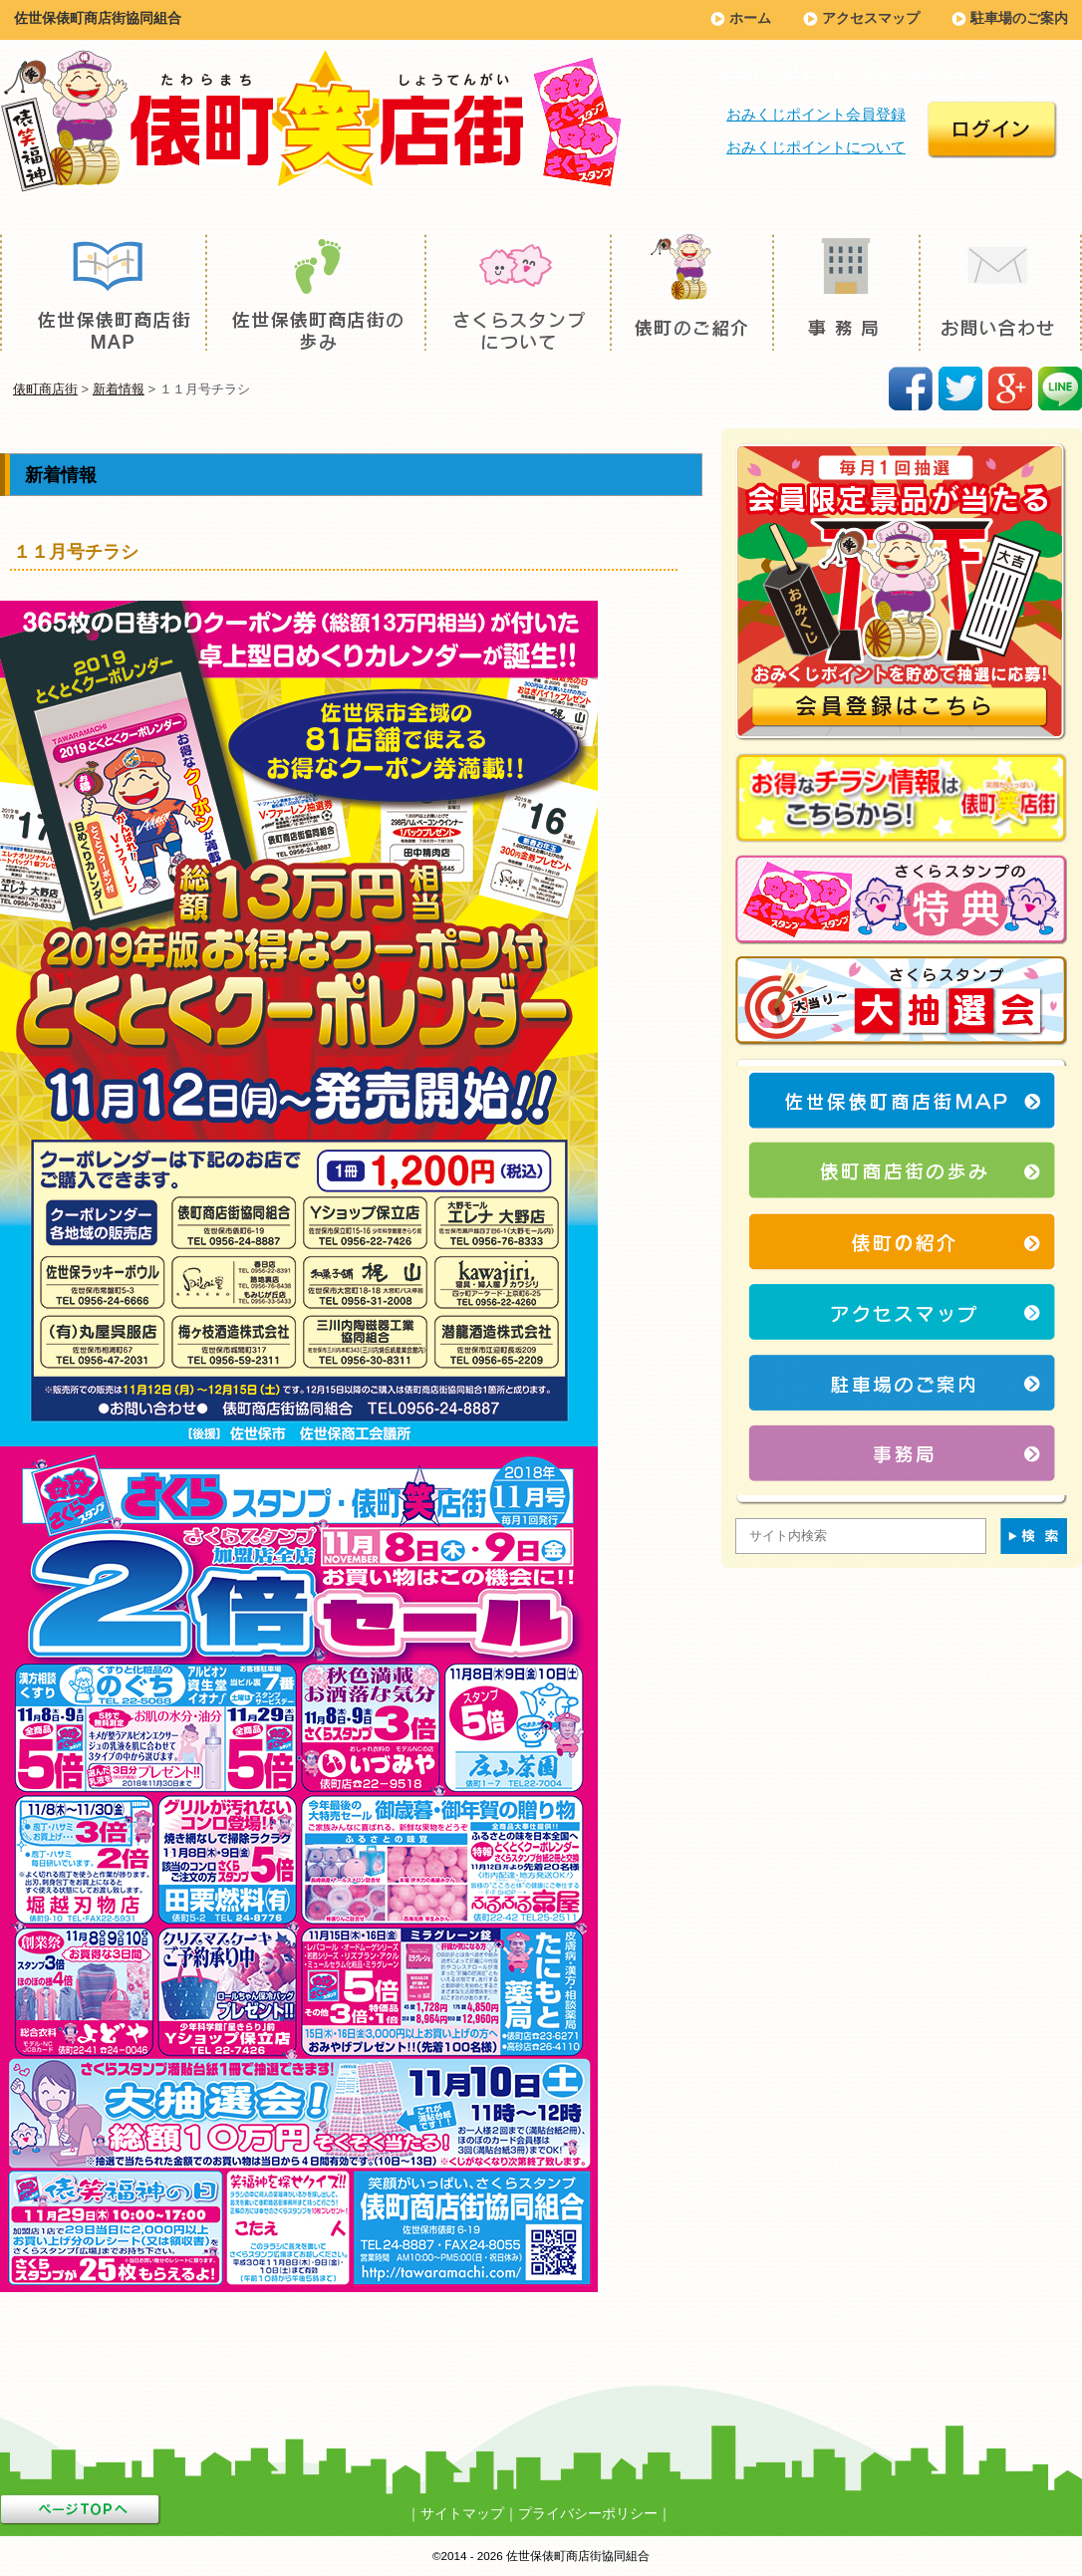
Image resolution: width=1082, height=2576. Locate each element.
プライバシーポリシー (588, 2513)
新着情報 (118, 389)
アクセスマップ (871, 18)
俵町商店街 (45, 389)
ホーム (750, 18)
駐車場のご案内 (1019, 18)
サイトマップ (462, 2513)
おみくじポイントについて (816, 146)
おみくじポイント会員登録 (816, 114)
